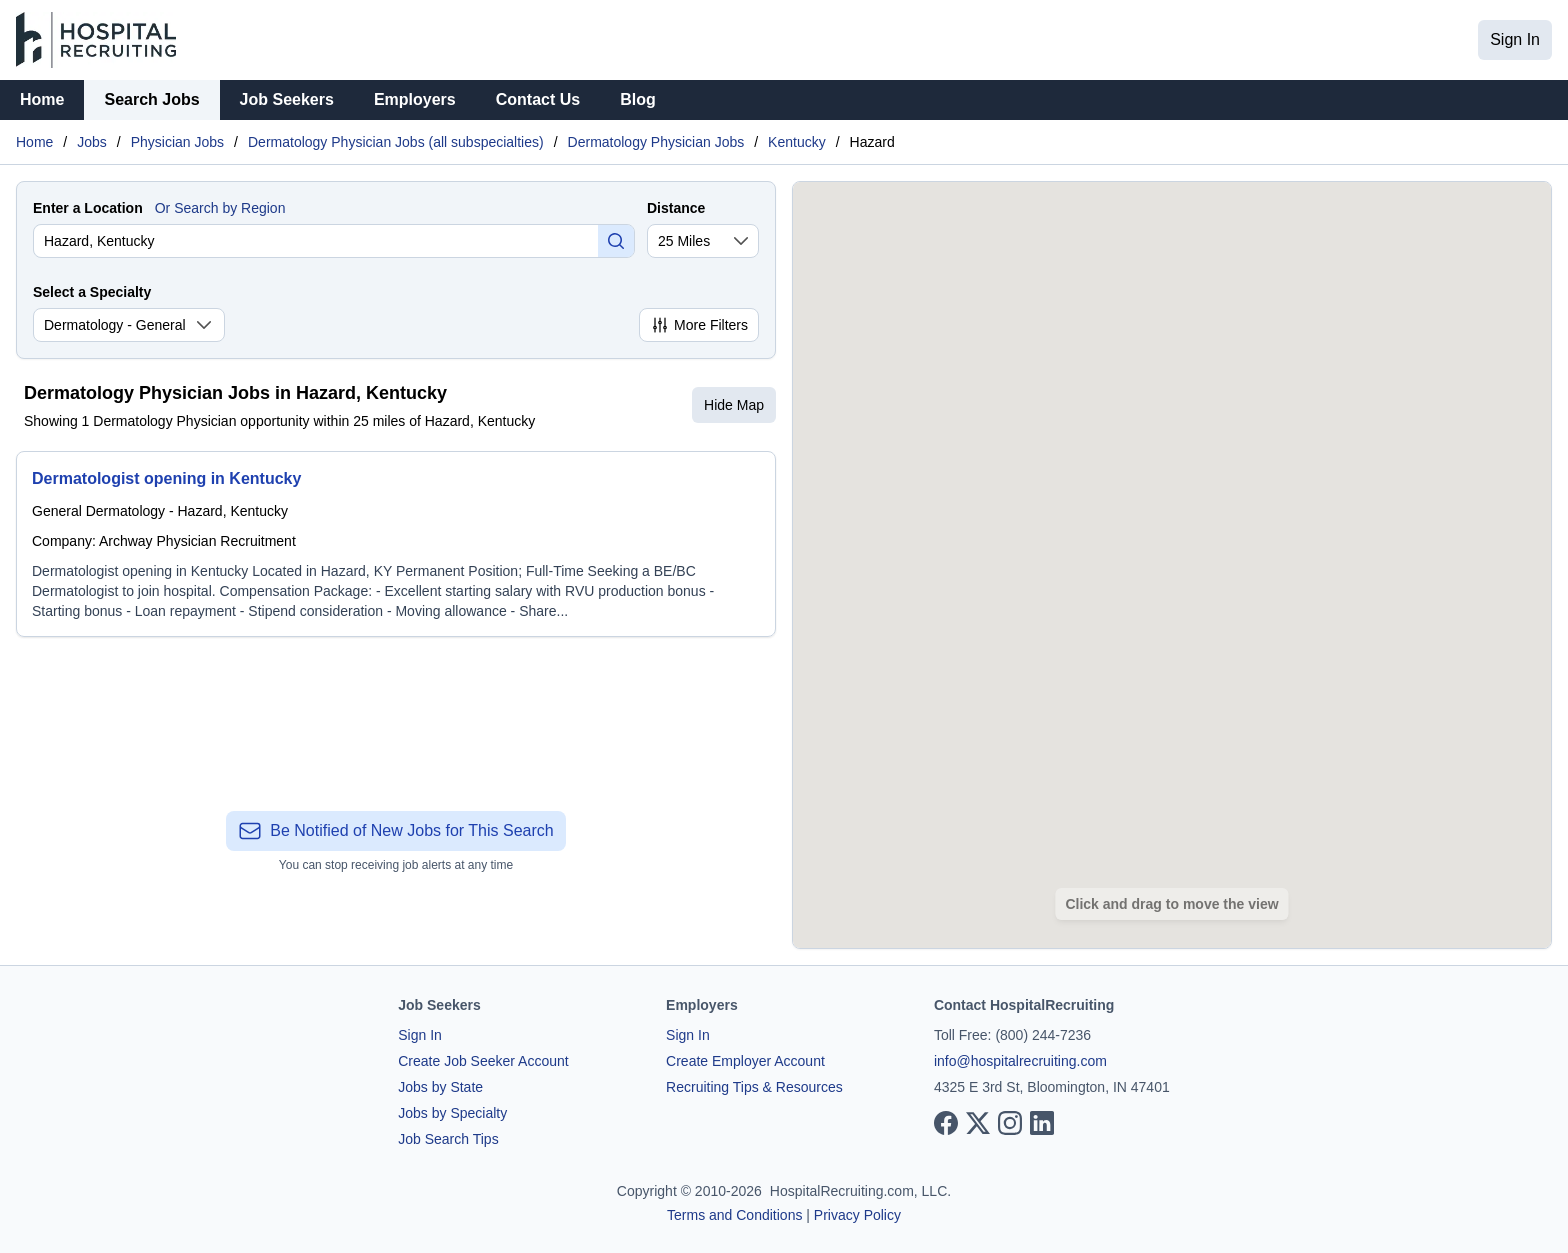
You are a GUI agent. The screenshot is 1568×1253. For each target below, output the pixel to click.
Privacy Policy (857, 1215)
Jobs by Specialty (452, 1113)
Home (42, 99)
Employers (415, 99)
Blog (638, 99)
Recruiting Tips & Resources (754, 1087)
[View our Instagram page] (1010, 1123)
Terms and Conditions (734, 1215)
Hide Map (734, 405)
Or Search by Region (220, 208)
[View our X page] (978, 1123)
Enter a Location (88, 208)
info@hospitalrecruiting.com (1020, 1061)
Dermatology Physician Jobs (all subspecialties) (396, 142)
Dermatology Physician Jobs (656, 142)
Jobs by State (440, 1087)
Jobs (92, 142)
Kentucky (797, 142)
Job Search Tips (448, 1139)
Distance (676, 208)
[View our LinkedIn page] (1042, 1123)
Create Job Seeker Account (483, 1061)
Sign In (1515, 39)
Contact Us (538, 99)
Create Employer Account (745, 1061)
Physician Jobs (177, 142)
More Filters (699, 325)
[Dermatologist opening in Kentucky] (396, 544)
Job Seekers (287, 99)
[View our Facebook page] (946, 1123)
